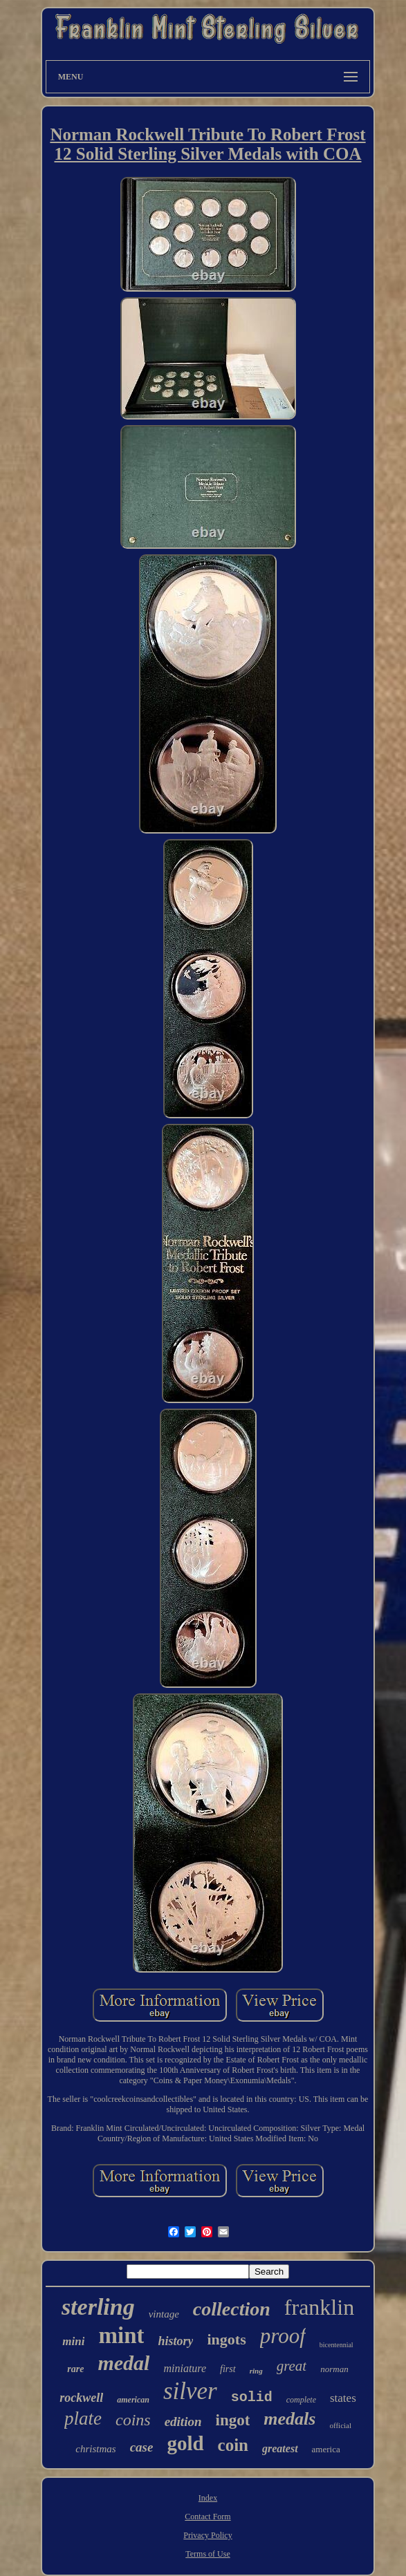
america (326, 2449)
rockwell (81, 2398)
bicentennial (336, 2345)
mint (121, 2335)
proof (283, 2336)
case (142, 2447)
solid (252, 2397)
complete (301, 2400)
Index (208, 2498)
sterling (98, 2307)
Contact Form (207, 2516)
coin (233, 2445)
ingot (233, 2420)
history (175, 2341)
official (340, 2425)
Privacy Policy (207, 2535)
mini (73, 2341)
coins (133, 2420)
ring (256, 2371)
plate (83, 2418)
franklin (319, 2307)
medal (123, 2362)
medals (289, 2419)
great (292, 2366)
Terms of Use (207, 2554)
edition (183, 2421)
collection (231, 2309)
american (133, 2400)
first (228, 2369)
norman (334, 2369)
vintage (164, 2314)
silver (190, 2391)
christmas (95, 2448)
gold (185, 2443)
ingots (226, 2339)
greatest (280, 2448)
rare (75, 2369)
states (343, 2398)
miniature (184, 2368)
